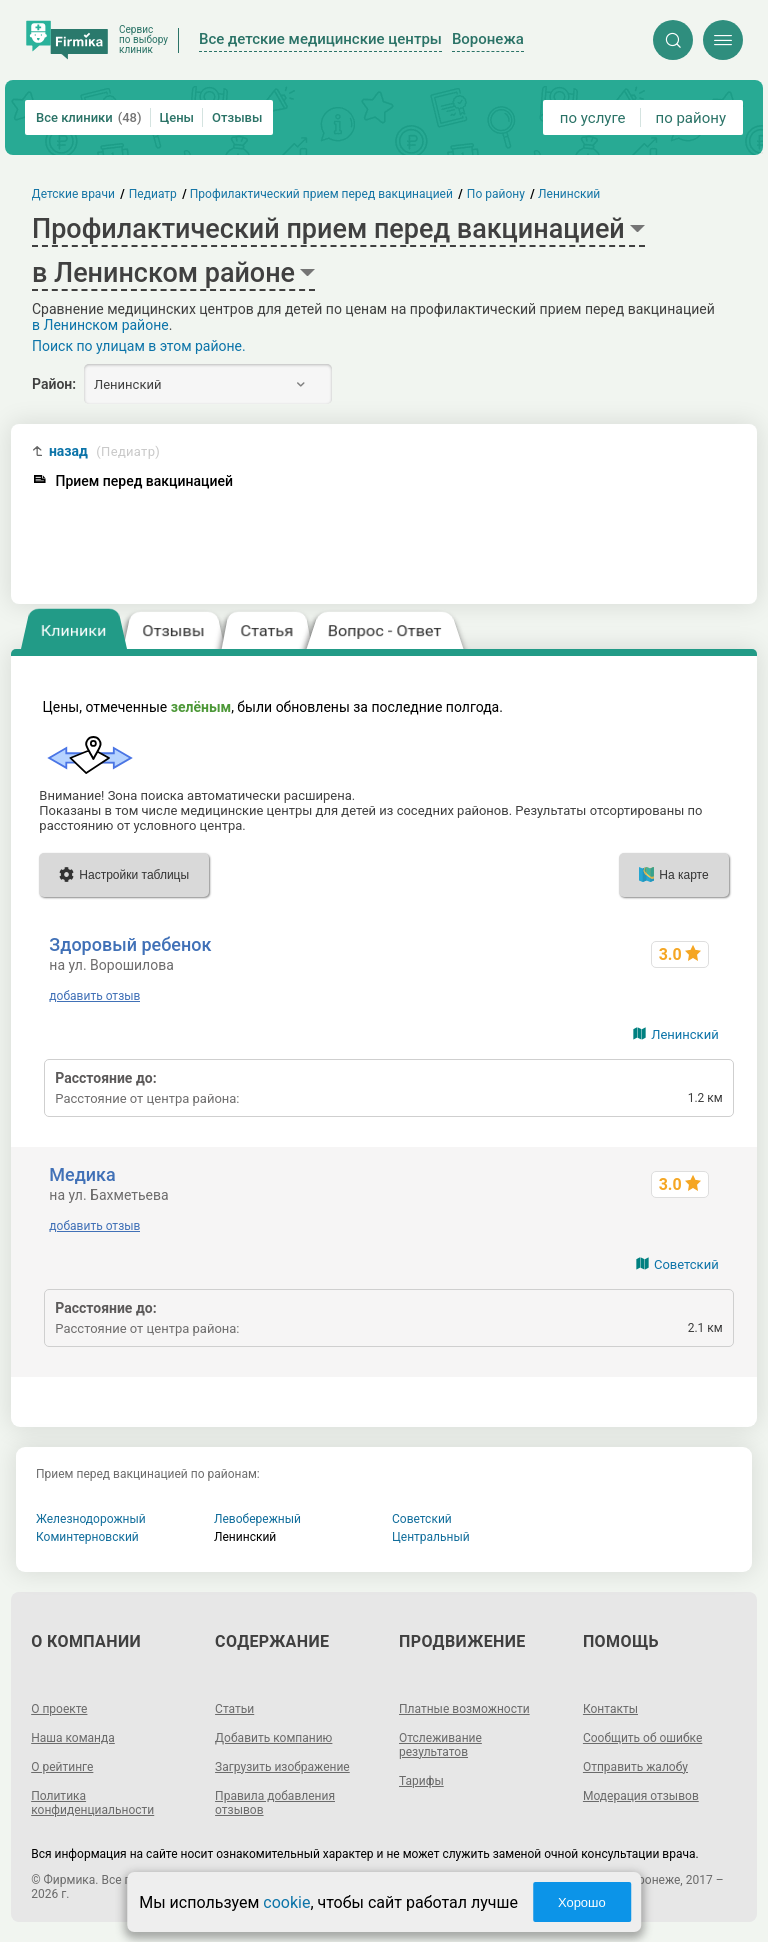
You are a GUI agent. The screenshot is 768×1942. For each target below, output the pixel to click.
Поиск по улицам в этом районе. (139, 346)
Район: (54, 384)
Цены (177, 117)
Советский (686, 1264)
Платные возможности (464, 1709)
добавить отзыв (94, 996)
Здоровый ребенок (130, 944)
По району (496, 194)
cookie (286, 1902)
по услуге (593, 118)
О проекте (59, 1709)
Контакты (610, 1709)
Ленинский (684, 1034)
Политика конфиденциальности (92, 1803)
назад (104, 451)
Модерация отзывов (641, 1796)
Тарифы (421, 1781)
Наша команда (73, 1738)
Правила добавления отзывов (275, 1803)
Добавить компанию (273, 1738)
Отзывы (237, 117)
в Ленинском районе (100, 325)
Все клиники (89, 117)
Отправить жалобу (635, 1767)
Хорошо (582, 1902)
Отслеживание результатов (440, 1745)
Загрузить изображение (282, 1767)
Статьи (234, 1709)
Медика (82, 1174)
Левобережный (257, 1519)
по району (691, 118)
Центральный (431, 1537)
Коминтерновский (87, 1537)
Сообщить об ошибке (642, 1738)
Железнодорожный (91, 1519)
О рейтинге (62, 1767)
